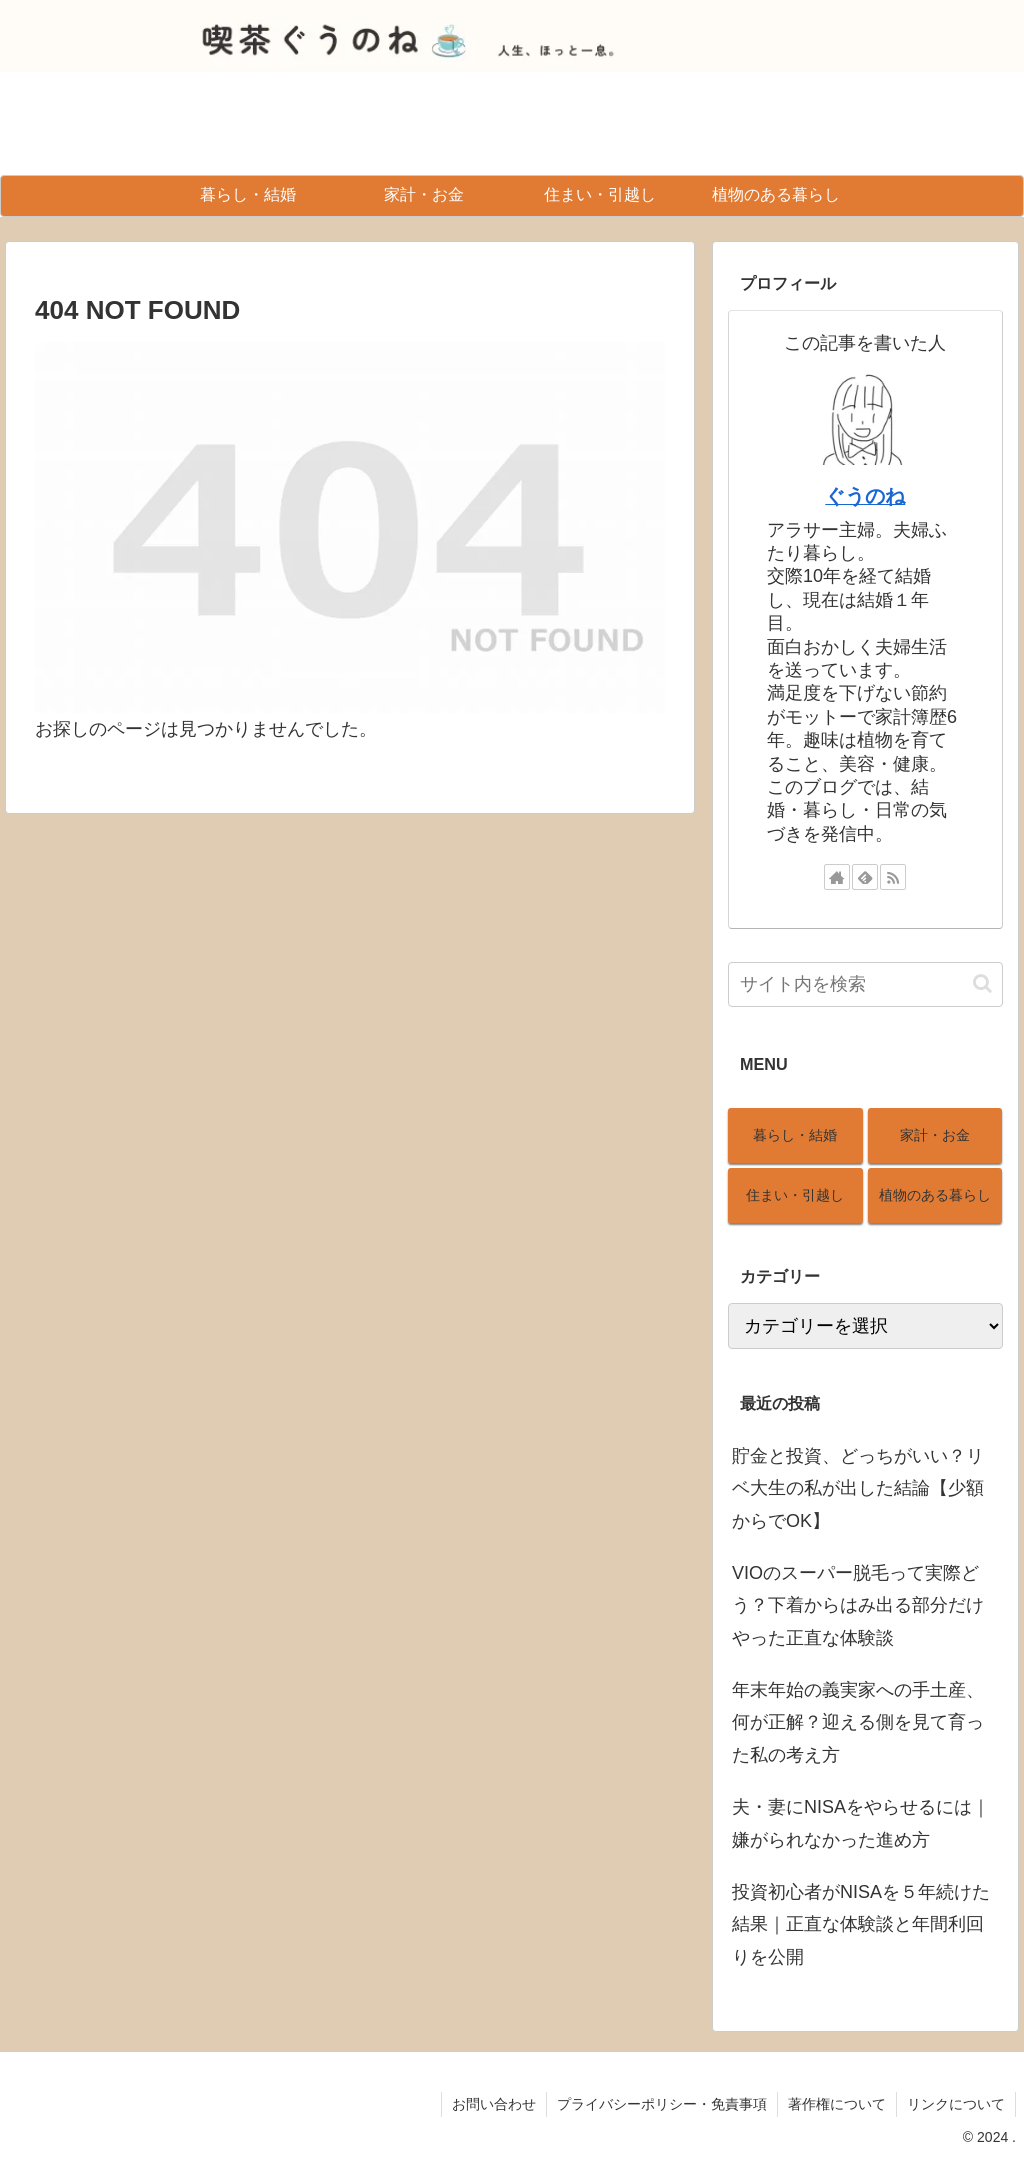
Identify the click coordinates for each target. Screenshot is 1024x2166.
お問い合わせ (494, 2104)
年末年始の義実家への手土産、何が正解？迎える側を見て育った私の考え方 (858, 1722)
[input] (865, 984)
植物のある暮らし (935, 1195)
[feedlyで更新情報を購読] (865, 877)
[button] (982, 983)
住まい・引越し (795, 1195)
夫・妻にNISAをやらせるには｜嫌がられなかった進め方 (861, 1823)
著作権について (837, 2104)
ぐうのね (865, 496)
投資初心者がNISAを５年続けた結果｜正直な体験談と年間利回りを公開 (861, 1924)
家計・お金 (935, 1135)
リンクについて (956, 2104)
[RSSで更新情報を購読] (893, 877)
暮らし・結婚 (795, 1135)
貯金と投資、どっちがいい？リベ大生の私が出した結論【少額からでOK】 (858, 1488)
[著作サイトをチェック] (837, 877)
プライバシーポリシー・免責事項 (662, 2104)
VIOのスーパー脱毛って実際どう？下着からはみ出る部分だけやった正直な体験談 (858, 1605)
